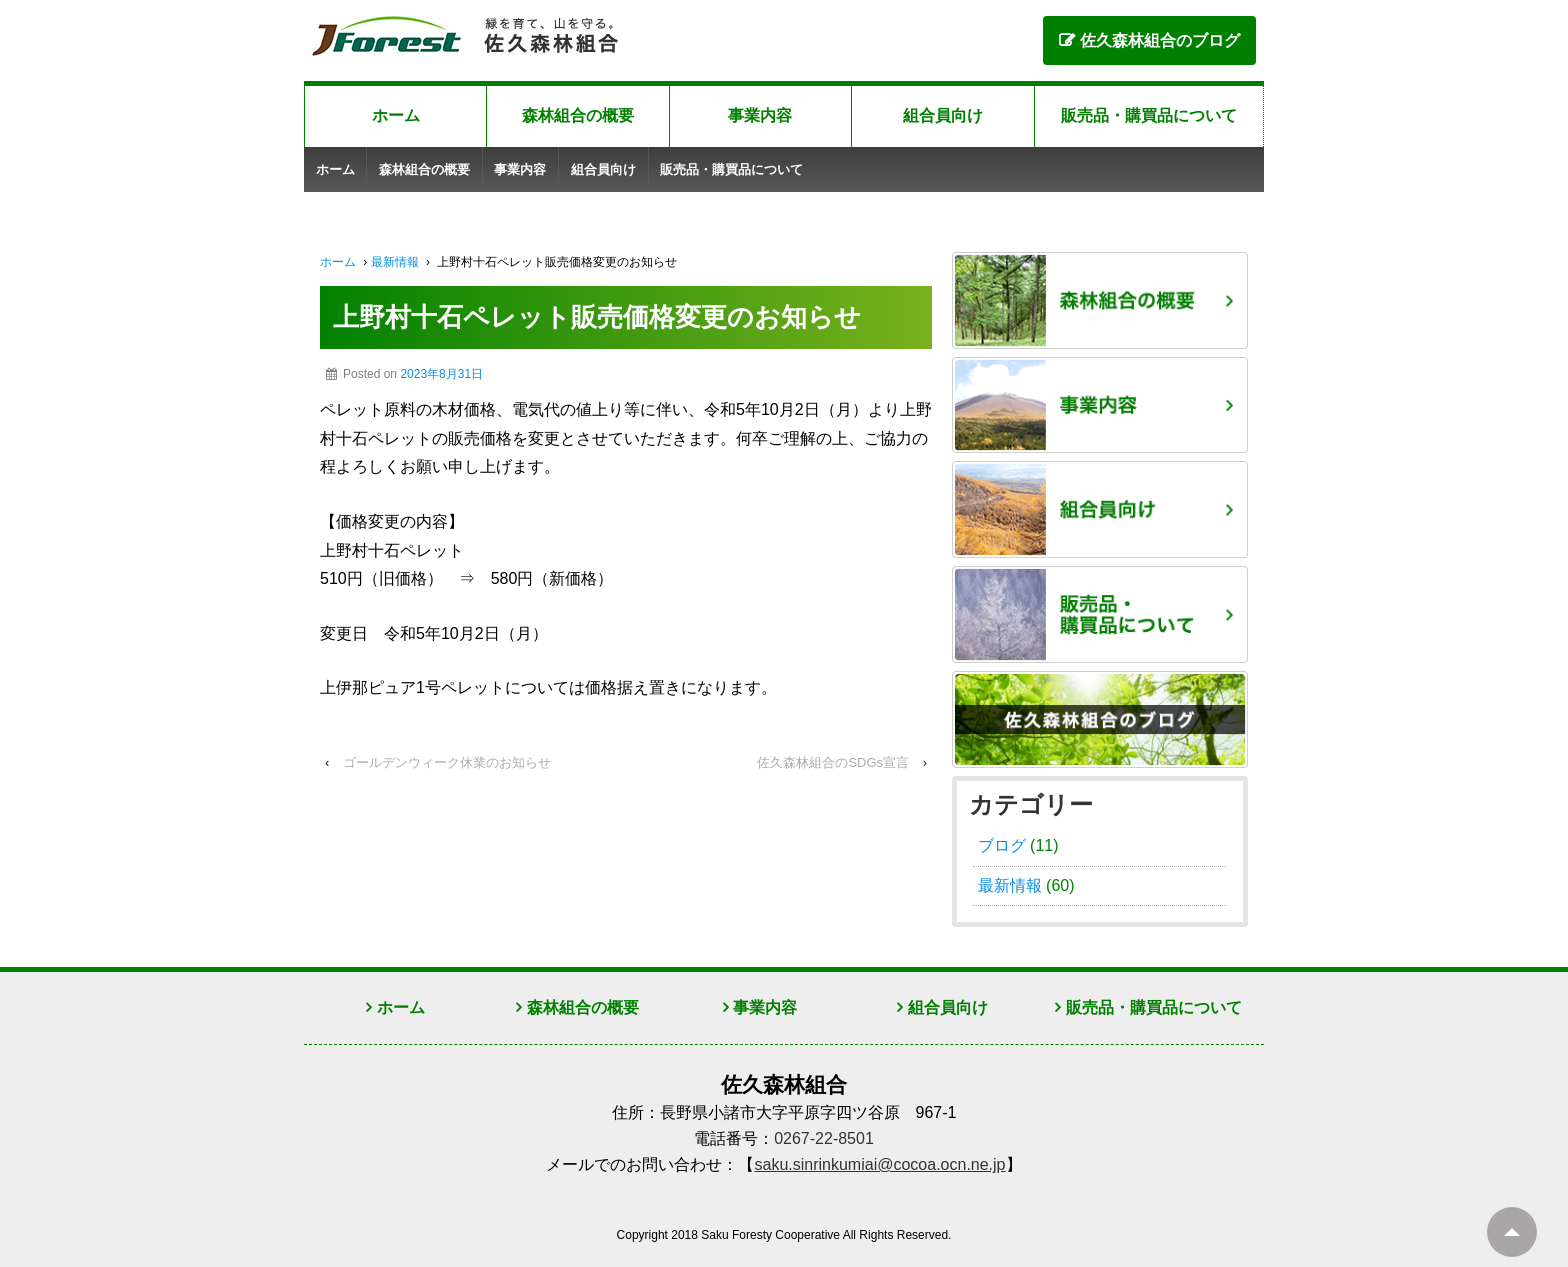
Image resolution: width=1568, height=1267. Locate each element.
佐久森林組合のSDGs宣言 (833, 762)
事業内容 (760, 115)
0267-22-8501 (824, 1138)
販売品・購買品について (1149, 115)
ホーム (396, 115)
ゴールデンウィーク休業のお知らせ (447, 762)
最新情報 (395, 262)
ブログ (1002, 845)
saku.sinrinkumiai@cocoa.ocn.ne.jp (879, 1164)
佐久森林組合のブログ (1160, 40)
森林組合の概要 (578, 115)
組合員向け (943, 115)
